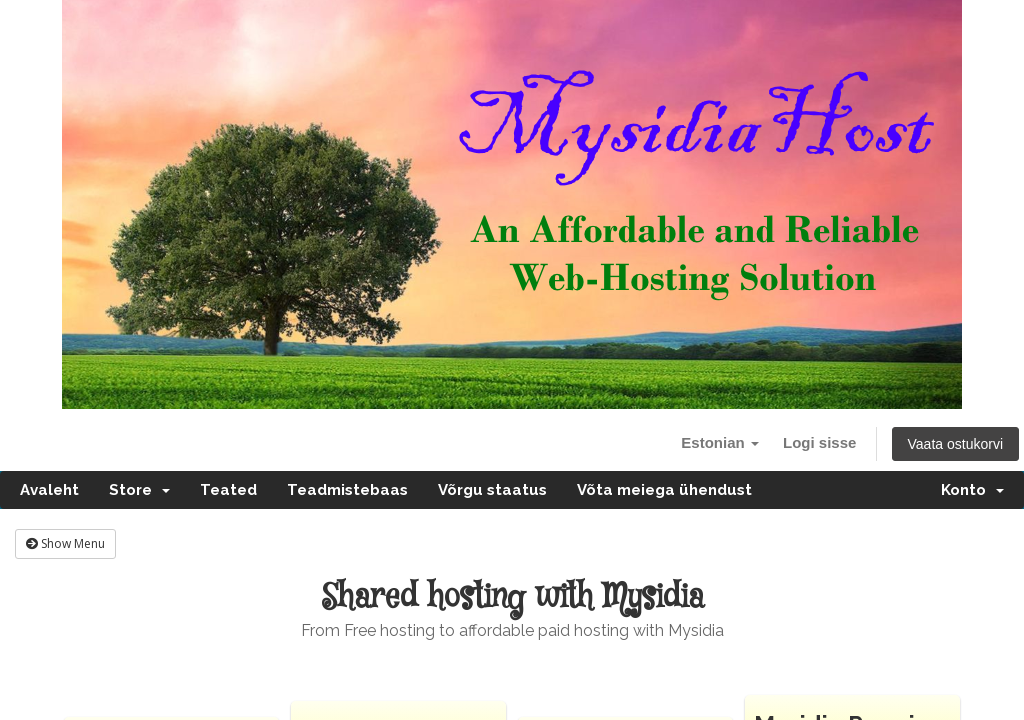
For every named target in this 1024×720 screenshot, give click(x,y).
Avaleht (49, 490)
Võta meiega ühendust (664, 490)
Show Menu (65, 543)
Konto (972, 490)
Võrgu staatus (492, 490)
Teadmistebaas (347, 490)
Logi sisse (819, 442)
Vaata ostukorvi (955, 444)
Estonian (720, 442)
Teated (228, 490)
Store (139, 490)
